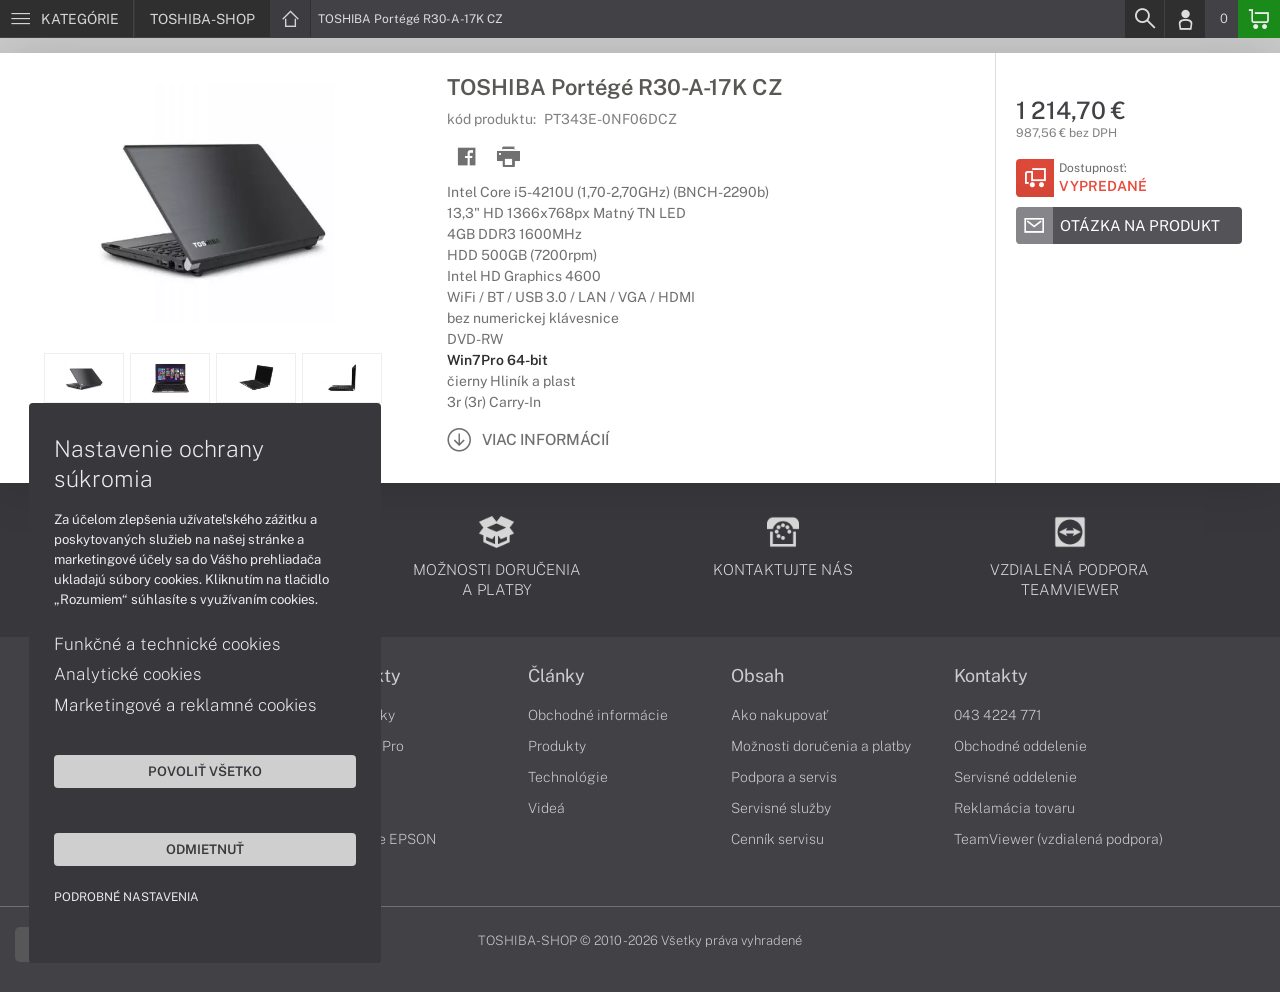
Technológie (568, 777)
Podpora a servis (784, 777)
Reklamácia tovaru (1014, 808)
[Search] (1144, 19)
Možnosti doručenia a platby (821, 746)
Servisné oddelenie (1015, 777)
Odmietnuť (190, 848)
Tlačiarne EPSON (380, 839)
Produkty (363, 676)
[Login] (1185, 19)
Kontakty (991, 676)
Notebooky (360, 715)
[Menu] (66, 19)
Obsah (757, 676)
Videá (546, 808)
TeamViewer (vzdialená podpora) (1058, 839)
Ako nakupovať (779, 715)
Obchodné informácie (598, 715)
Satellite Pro (364, 746)
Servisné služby (781, 808)
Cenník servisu (777, 839)
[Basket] (1259, 19)
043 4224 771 (998, 715)
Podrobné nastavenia (127, 896)
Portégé (351, 777)
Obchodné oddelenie (1020, 746)
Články (556, 676)
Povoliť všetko (190, 770)
